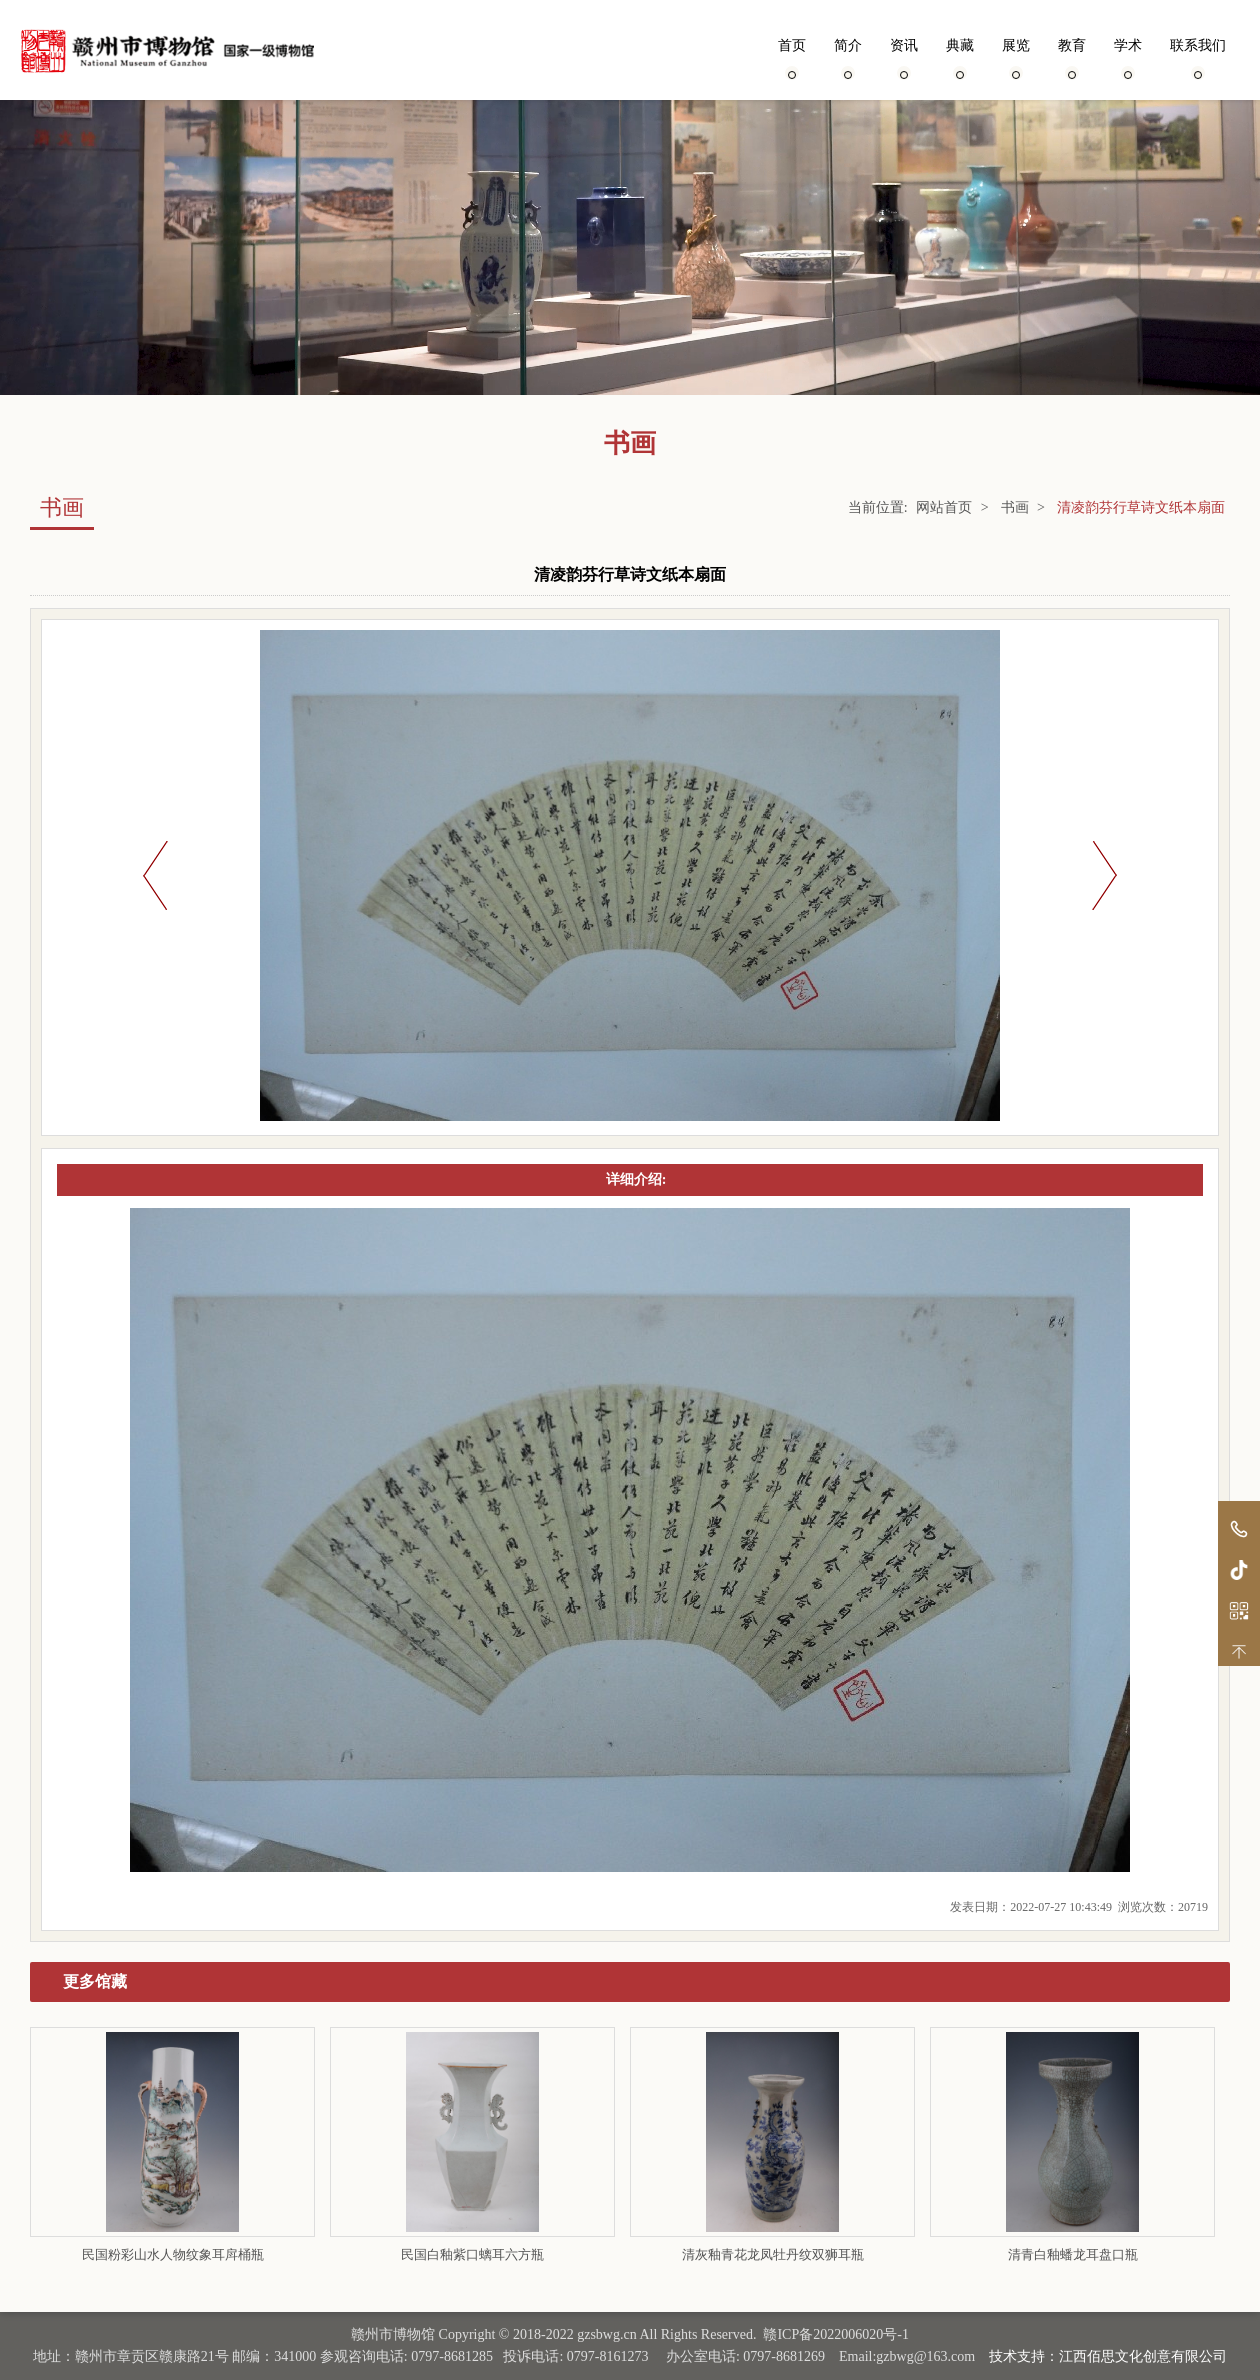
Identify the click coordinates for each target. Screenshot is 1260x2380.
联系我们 (1198, 57)
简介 (848, 57)
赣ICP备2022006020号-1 (835, 2334)
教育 (1072, 57)
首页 (792, 57)
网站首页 (944, 507)
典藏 (960, 57)
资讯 (904, 57)
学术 (1128, 57)
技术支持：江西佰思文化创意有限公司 (1108, 2356)
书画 (1015, 507)
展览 (1016, 57)
